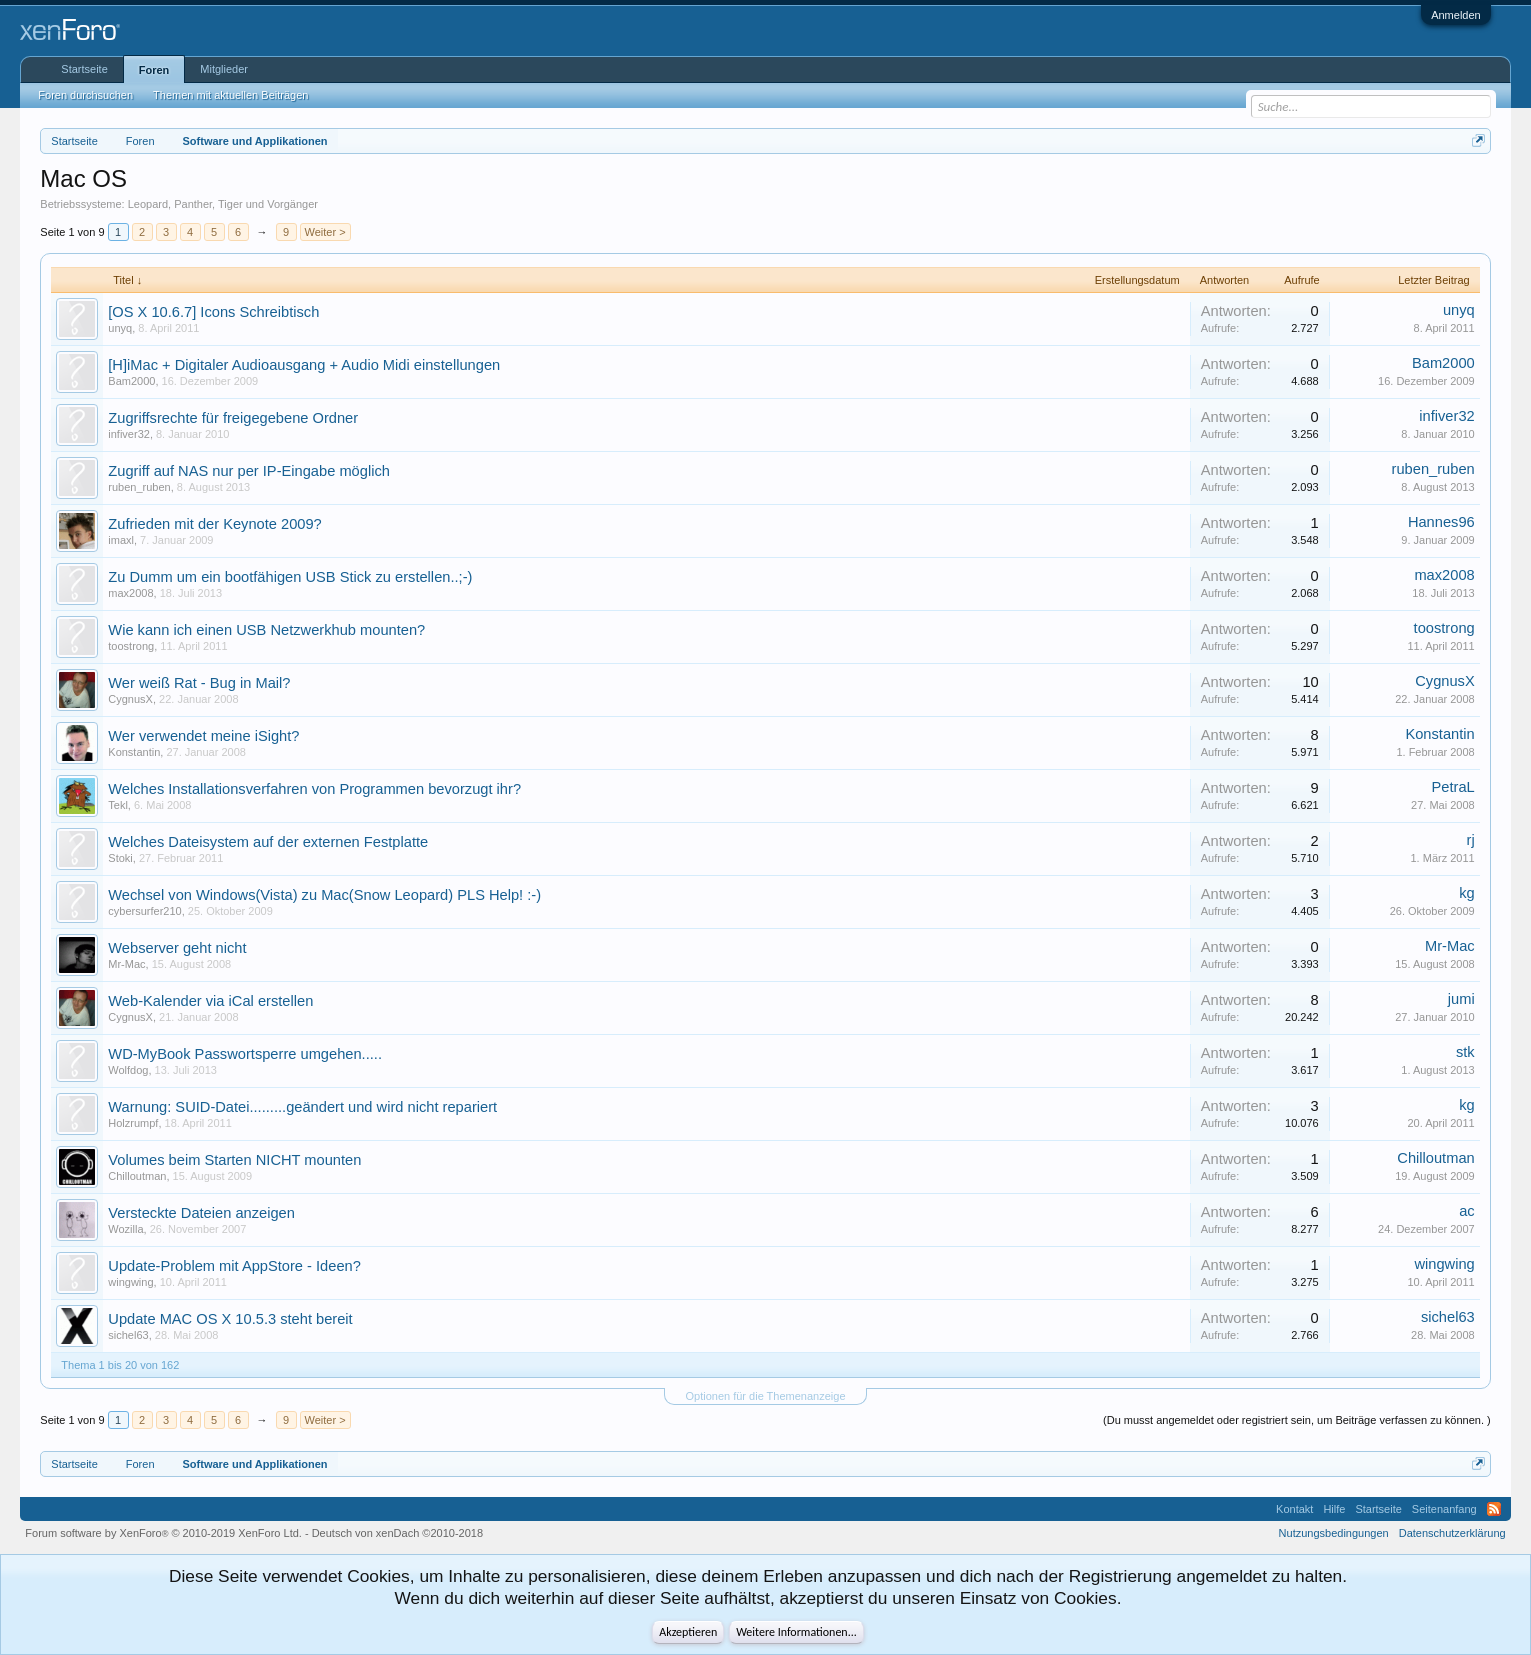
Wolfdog (128, 1070)
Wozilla (125, 1229)
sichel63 (128, 1335)
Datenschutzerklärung (1452, 1533)
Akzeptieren (688, 1632)
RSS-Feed (1494, 1509)
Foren (154, 70)
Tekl (118, 805)
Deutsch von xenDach (397, 1533)
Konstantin (134, 752)
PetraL (1453, 787)
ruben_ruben (139, 487)
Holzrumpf (133, 1123)
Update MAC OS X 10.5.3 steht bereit (230, 1319)
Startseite (84, 69)
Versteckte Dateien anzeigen (201, 1213)
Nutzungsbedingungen (1334, 1533)
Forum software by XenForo (163, 1533)
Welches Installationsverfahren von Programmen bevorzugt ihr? (314, 789)
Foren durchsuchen (85, 95)
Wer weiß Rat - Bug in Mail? (199, 683)
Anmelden (1456, 15)
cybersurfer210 (144, 911)
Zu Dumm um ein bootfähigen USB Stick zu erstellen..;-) (290, 577)
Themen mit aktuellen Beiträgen (230, 95)
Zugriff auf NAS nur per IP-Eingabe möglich (249, 471)
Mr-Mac (126, 964)
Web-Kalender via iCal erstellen (210, 1001)
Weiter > (325, 232)
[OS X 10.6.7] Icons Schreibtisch (213, 312)
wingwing (130, 1282)
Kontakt (1294, 1509)
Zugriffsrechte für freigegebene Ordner (233, 418)
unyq (120, 328)
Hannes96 (1441, 522)
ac (1466, 1211)
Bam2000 (131, 381)
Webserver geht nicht (177, 948)
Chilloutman (137, 1176)
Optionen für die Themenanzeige (765, 1396)
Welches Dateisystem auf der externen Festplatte (268, 842)
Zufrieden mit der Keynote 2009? (214, 524)
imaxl (121, 540)
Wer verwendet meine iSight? (203, 736)
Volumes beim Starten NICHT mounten (234, 1160)
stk (1465, 1052)
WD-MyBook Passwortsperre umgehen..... (245, 1054)
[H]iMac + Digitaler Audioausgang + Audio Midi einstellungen (304, 365)
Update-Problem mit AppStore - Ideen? (234, 1266)
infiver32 (129, 434)
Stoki (120, 858)
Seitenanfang (1444, 1509)
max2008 (130, 593)
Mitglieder (224, 69)
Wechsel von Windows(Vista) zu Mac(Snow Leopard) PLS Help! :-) (324, 895)
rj (1471, 840)
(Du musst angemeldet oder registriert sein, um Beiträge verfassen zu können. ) (1297, 1420)
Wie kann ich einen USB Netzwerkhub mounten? (266, 630)
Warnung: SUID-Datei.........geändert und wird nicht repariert (302, 1107)
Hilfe (1334, 1509)
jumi (1461, 999)
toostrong (131, 646)
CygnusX (130, 699)
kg (1466, 893)
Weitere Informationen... (796, 1632)
